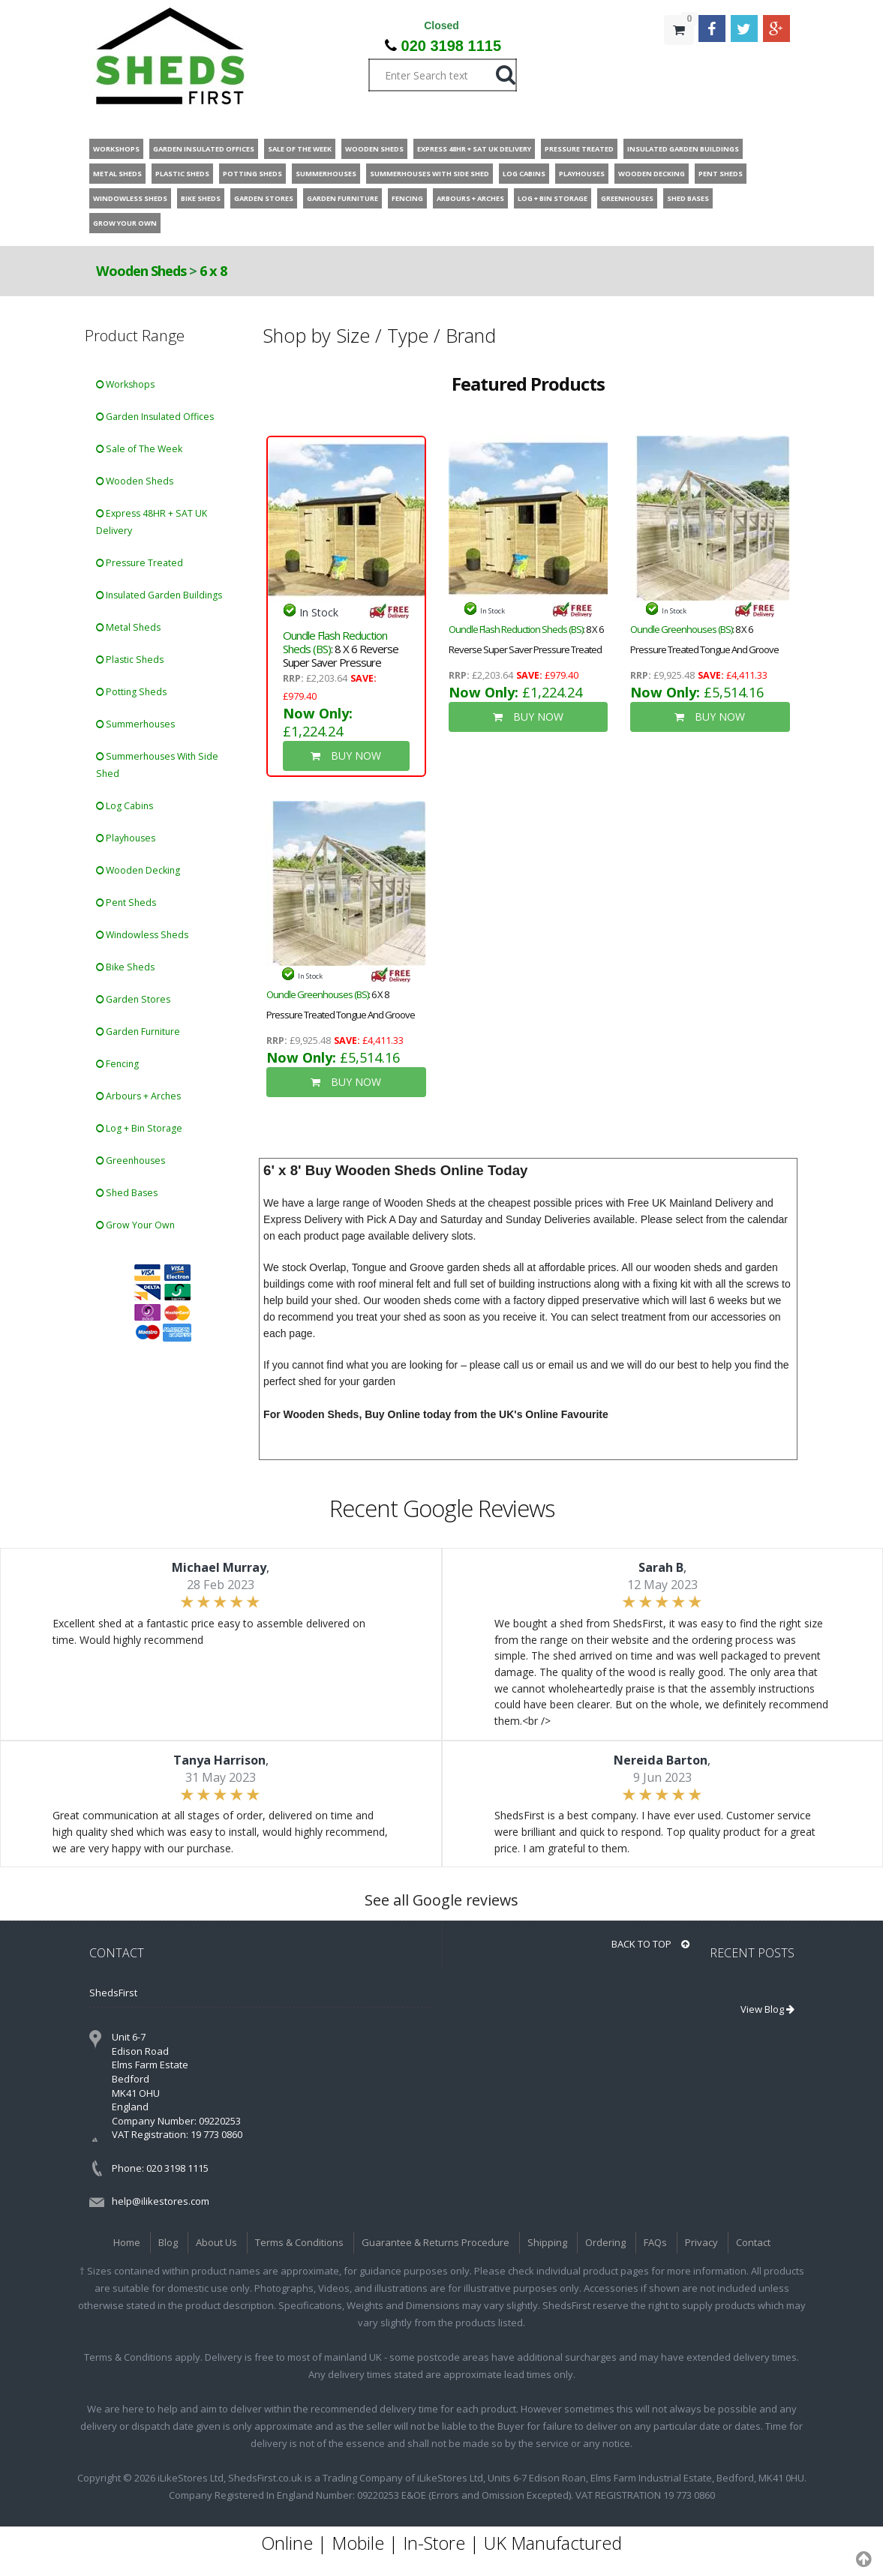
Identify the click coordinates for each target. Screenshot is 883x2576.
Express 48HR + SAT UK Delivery (151, 522)
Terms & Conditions (299, 2242)
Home (126, 2242)
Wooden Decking (138, 870)
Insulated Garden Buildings (159, 595)
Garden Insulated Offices (155, 416)
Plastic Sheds (130, 659)
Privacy (701, 2242)
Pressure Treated (139, 562)
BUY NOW (346, 755)
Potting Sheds (131, 691)
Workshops (125, 384)
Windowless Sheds (142, 934)
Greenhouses (130, 1160)
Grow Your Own (135, 1225)
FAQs (655, 2242)
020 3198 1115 (451, 45)
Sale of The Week (139, 448)
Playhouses (125, 838)
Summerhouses (135, 724)
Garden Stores (133, 999)
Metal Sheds (128, 627)
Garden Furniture (138, 1031)
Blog (168, 2242)
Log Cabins (124, 805)
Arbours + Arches (138, 1096)
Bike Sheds (125, 967)
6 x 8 (213, 271)
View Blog (767, 2009)
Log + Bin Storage (139, 1128)
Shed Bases (127, 1192)
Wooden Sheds (141, 271)
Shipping (547, 2242)
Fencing (117, 1063)
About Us (216, 2242)
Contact (753, 2242)
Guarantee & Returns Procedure (435, 2242)
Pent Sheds (126, 902)
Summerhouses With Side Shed (157, 765)
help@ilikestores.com (160, 2201)
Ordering (605, 2242)
